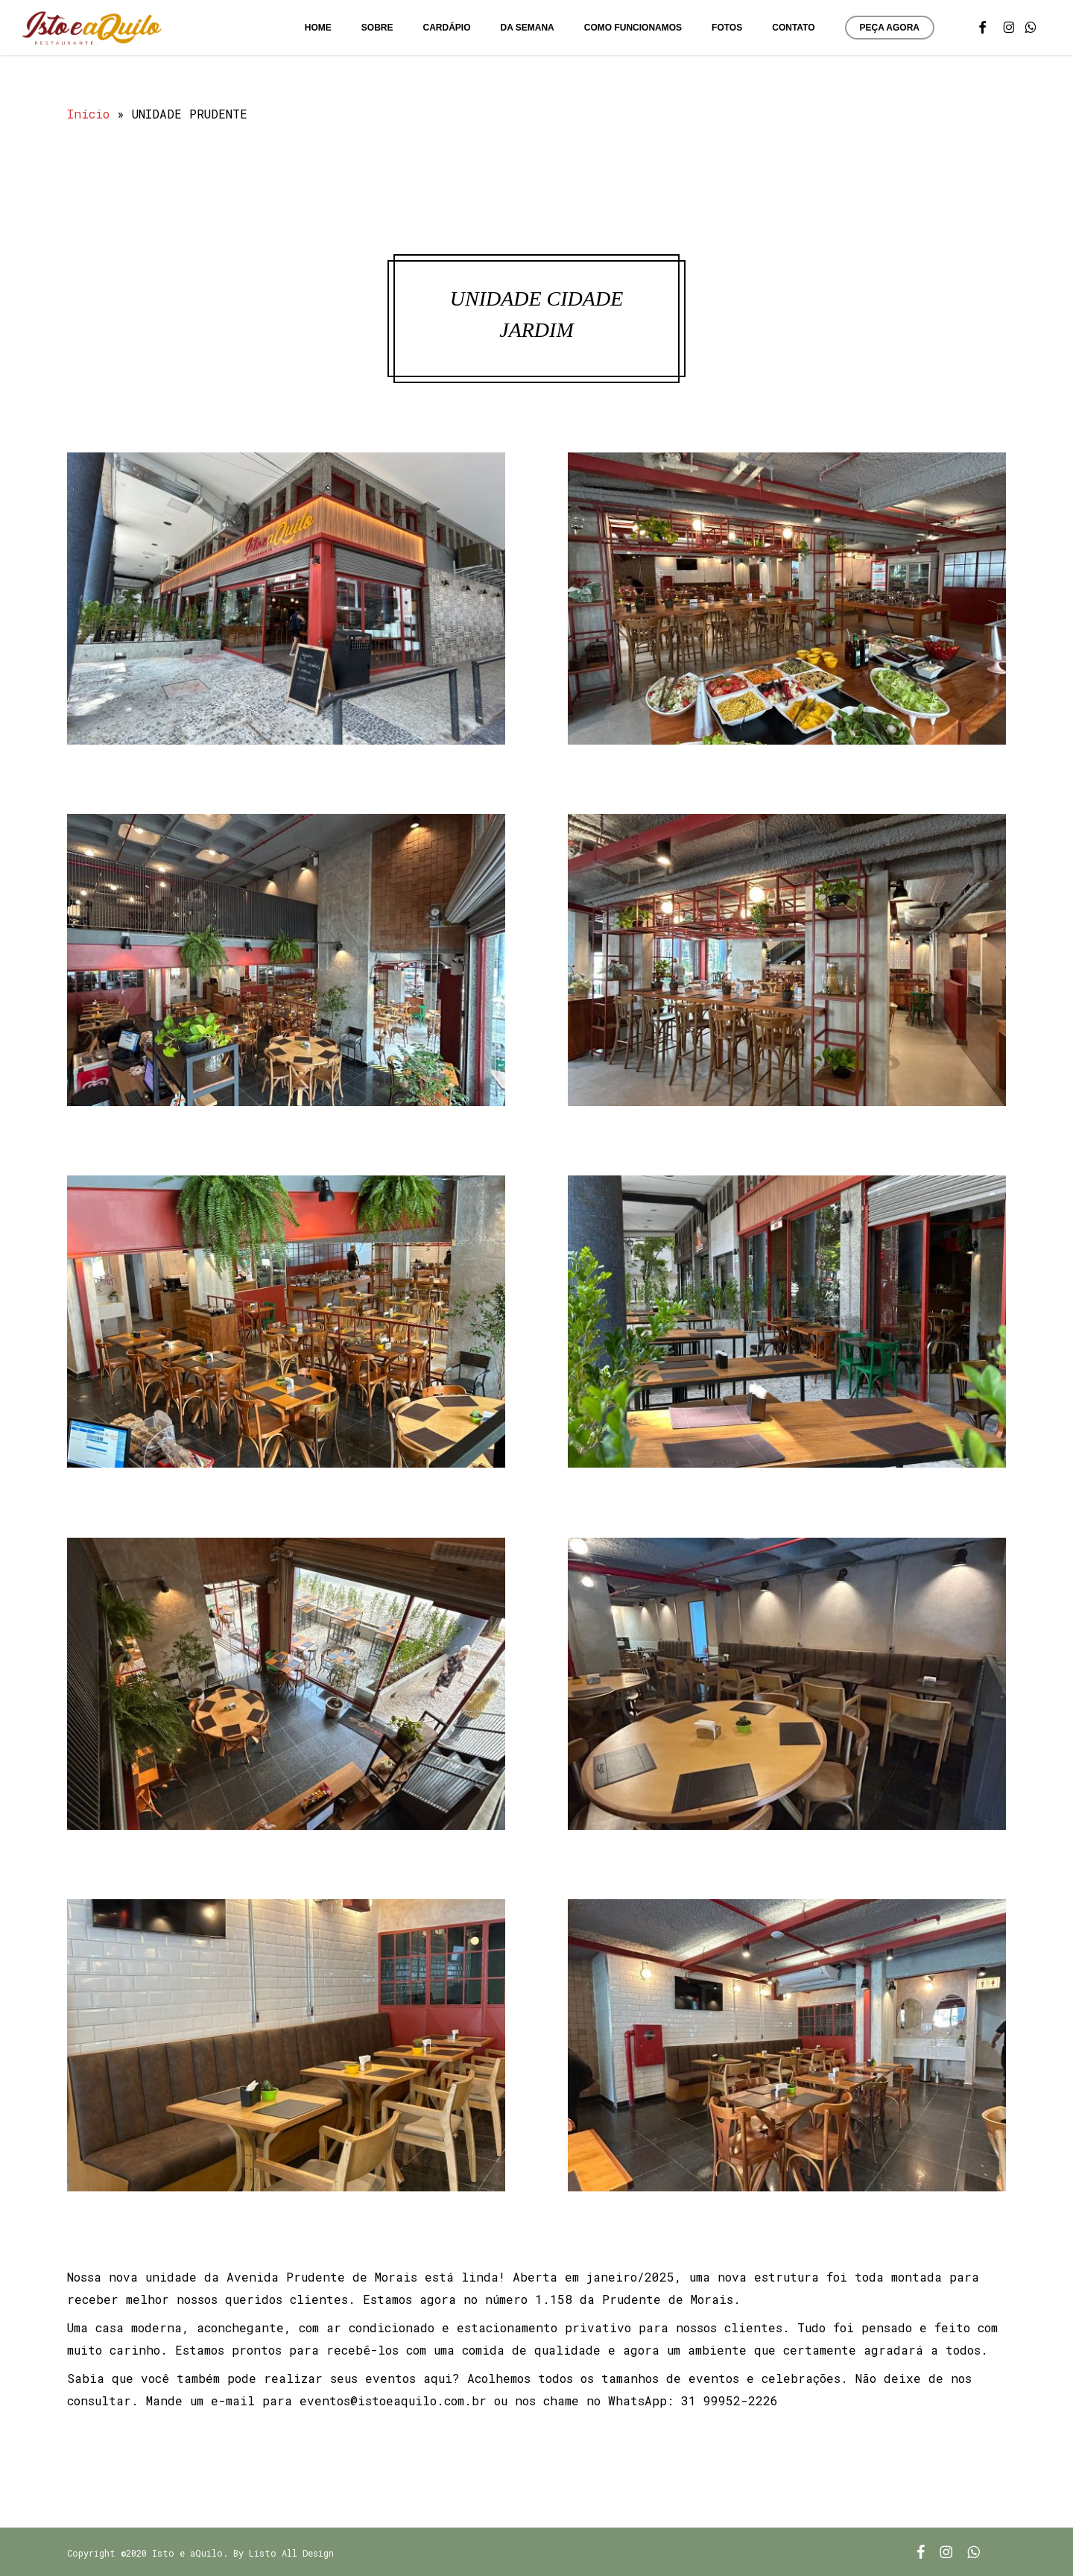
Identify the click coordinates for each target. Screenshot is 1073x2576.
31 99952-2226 (729, 2400)
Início (88, 113)
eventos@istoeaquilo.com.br (393, 2400)
